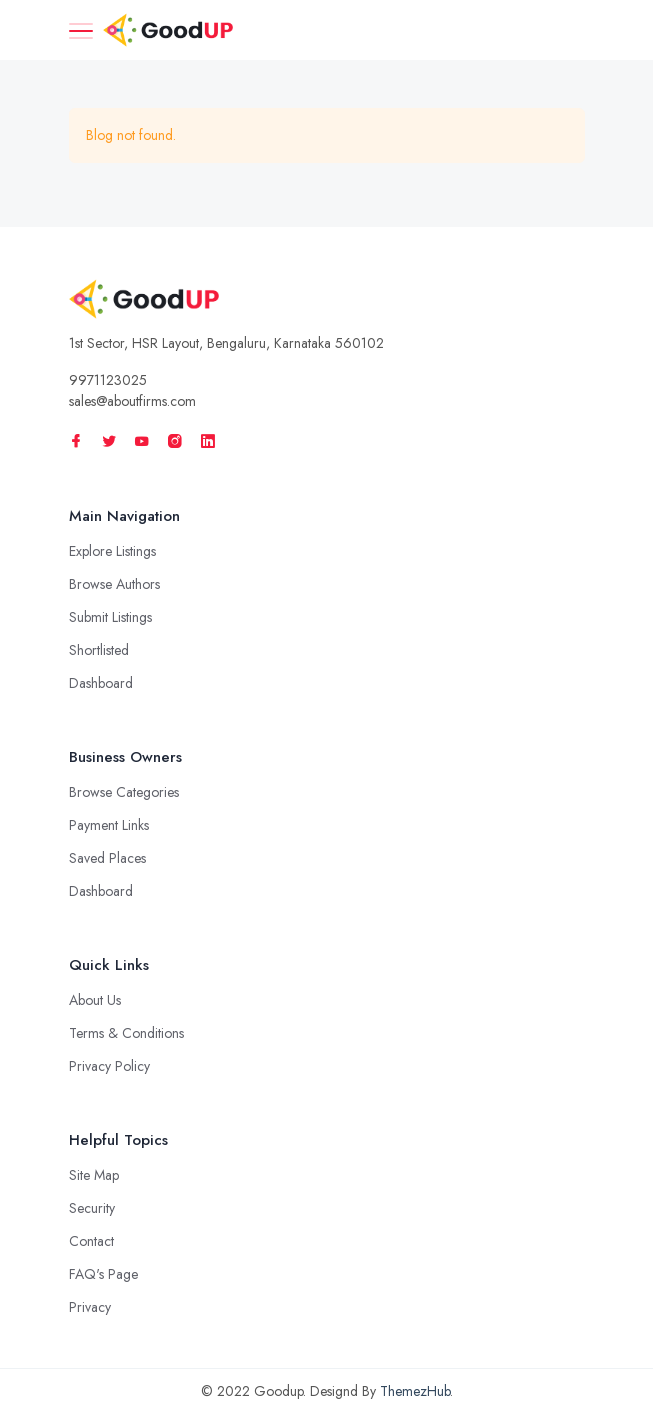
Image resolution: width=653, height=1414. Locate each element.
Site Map (94, 1175)
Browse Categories (124, 792)
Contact (91, 1241)
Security (92, 1208)
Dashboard (101, 683)
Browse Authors (114, 584)
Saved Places (107, 858)
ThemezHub (415, 1391)
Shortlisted (99, 650)
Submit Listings (110, 617)
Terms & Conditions (126, 1033)
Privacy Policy (109, 1066)
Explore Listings (112, 551)
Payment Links (109, 825)
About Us (95, 1000)
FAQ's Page (103, 1274)
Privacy (90, 1307)
